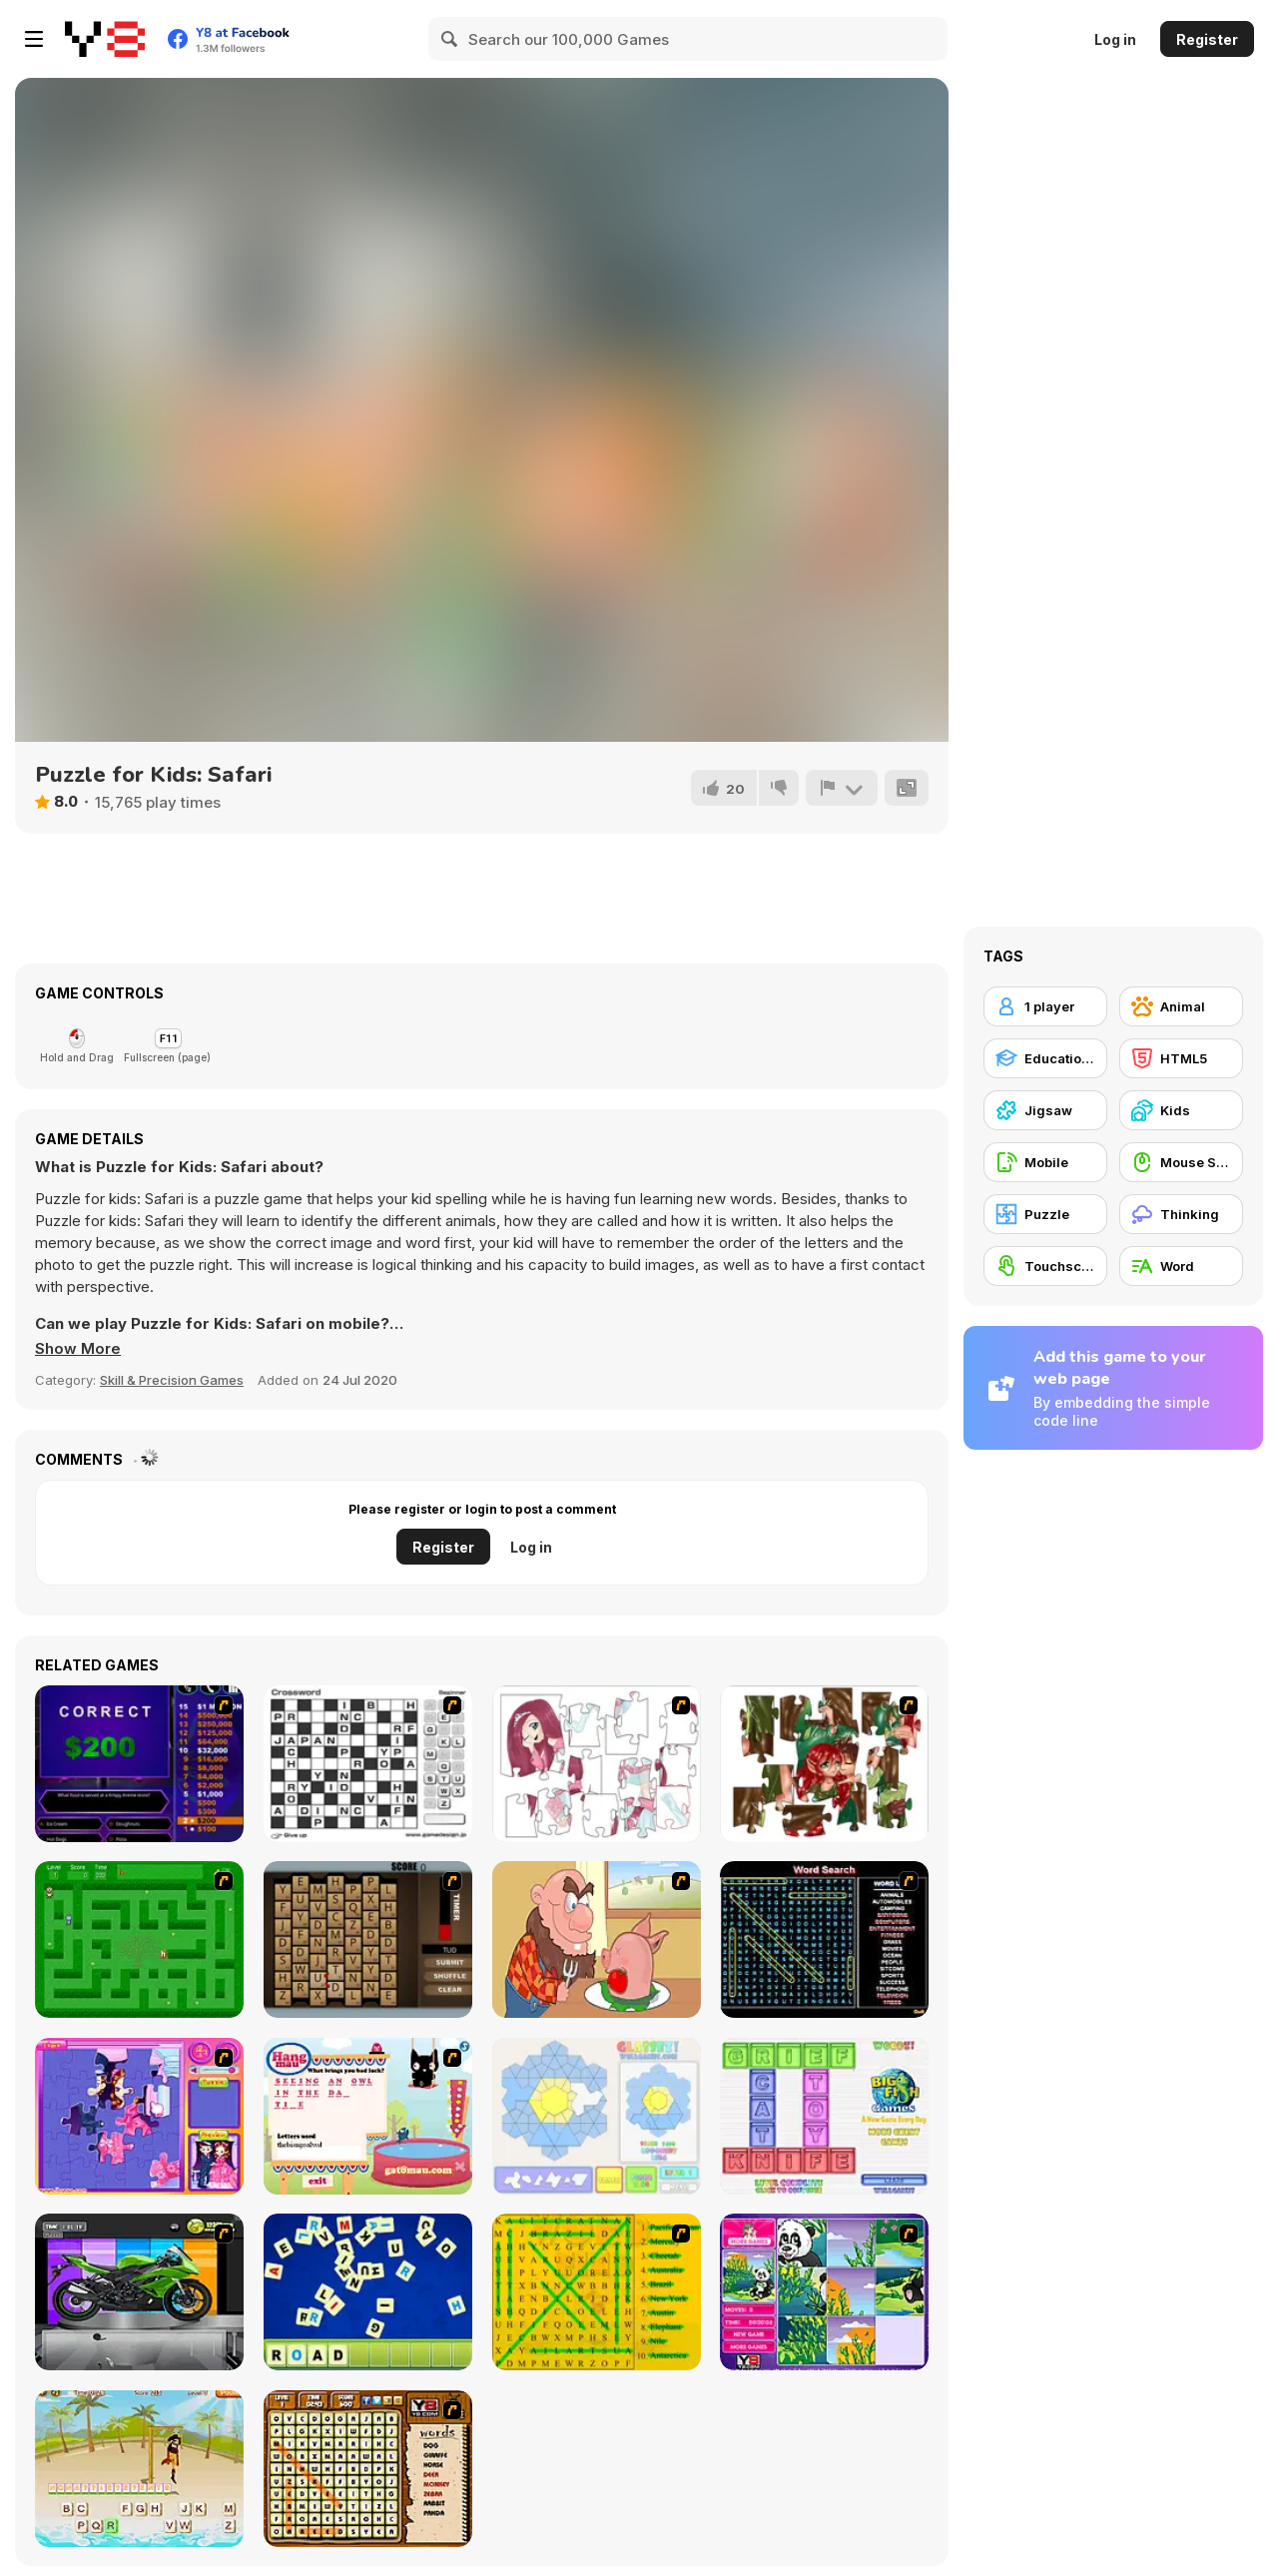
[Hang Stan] (596, 1939)
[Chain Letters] (368, 1939)
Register (1207, 39)
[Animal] (1181, 1006)
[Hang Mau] (368, 2116)
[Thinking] (1181, 1214)
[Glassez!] (596, 2116)
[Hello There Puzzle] (596, 1763)
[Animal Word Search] (368, 2468)
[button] (78, 1349)
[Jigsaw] (1045, 1110)
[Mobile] (1045, 1162)
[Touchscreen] (1045, 1266)
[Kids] (1181, 1110)
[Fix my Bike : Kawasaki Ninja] (139, 2292)
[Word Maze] (139, 1939)
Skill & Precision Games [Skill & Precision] (172, 1380)
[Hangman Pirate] (139, 2468)
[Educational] (1045, 1058)
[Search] (450, 39)
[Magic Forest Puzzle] (824, 2292)
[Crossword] (368, 1763)
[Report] (842, 788)
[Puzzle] (1045, 1214)
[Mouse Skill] (1181, 1162)
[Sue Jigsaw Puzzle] (139, 2116)
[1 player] (1045, 1006)
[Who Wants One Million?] (139, 1763)
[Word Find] (596, 2292)
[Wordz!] (824, 2116)
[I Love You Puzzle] (824, 1763)
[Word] (1181, 1266)
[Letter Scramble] (368, 2292)
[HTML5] (1181, 1058)
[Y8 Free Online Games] (105, 39)
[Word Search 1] (824, 1939)
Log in (1115, 39)
